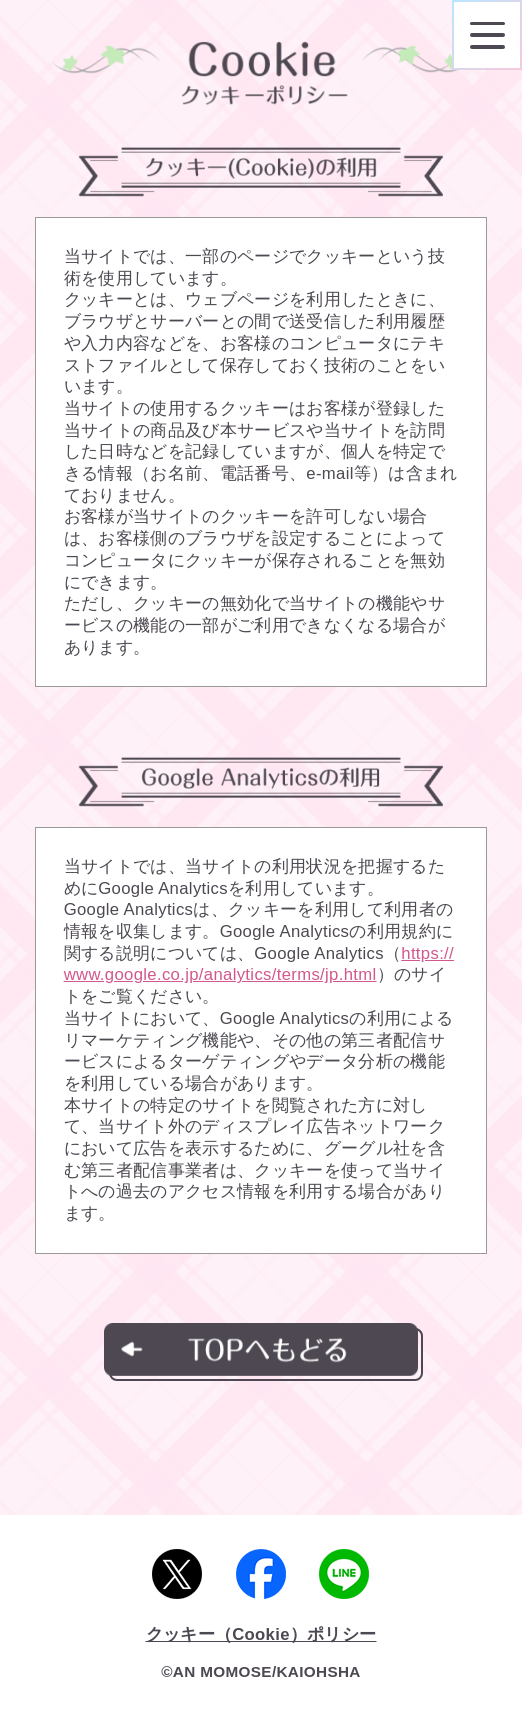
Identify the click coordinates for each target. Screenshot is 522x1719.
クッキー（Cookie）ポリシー (261, 1634)
